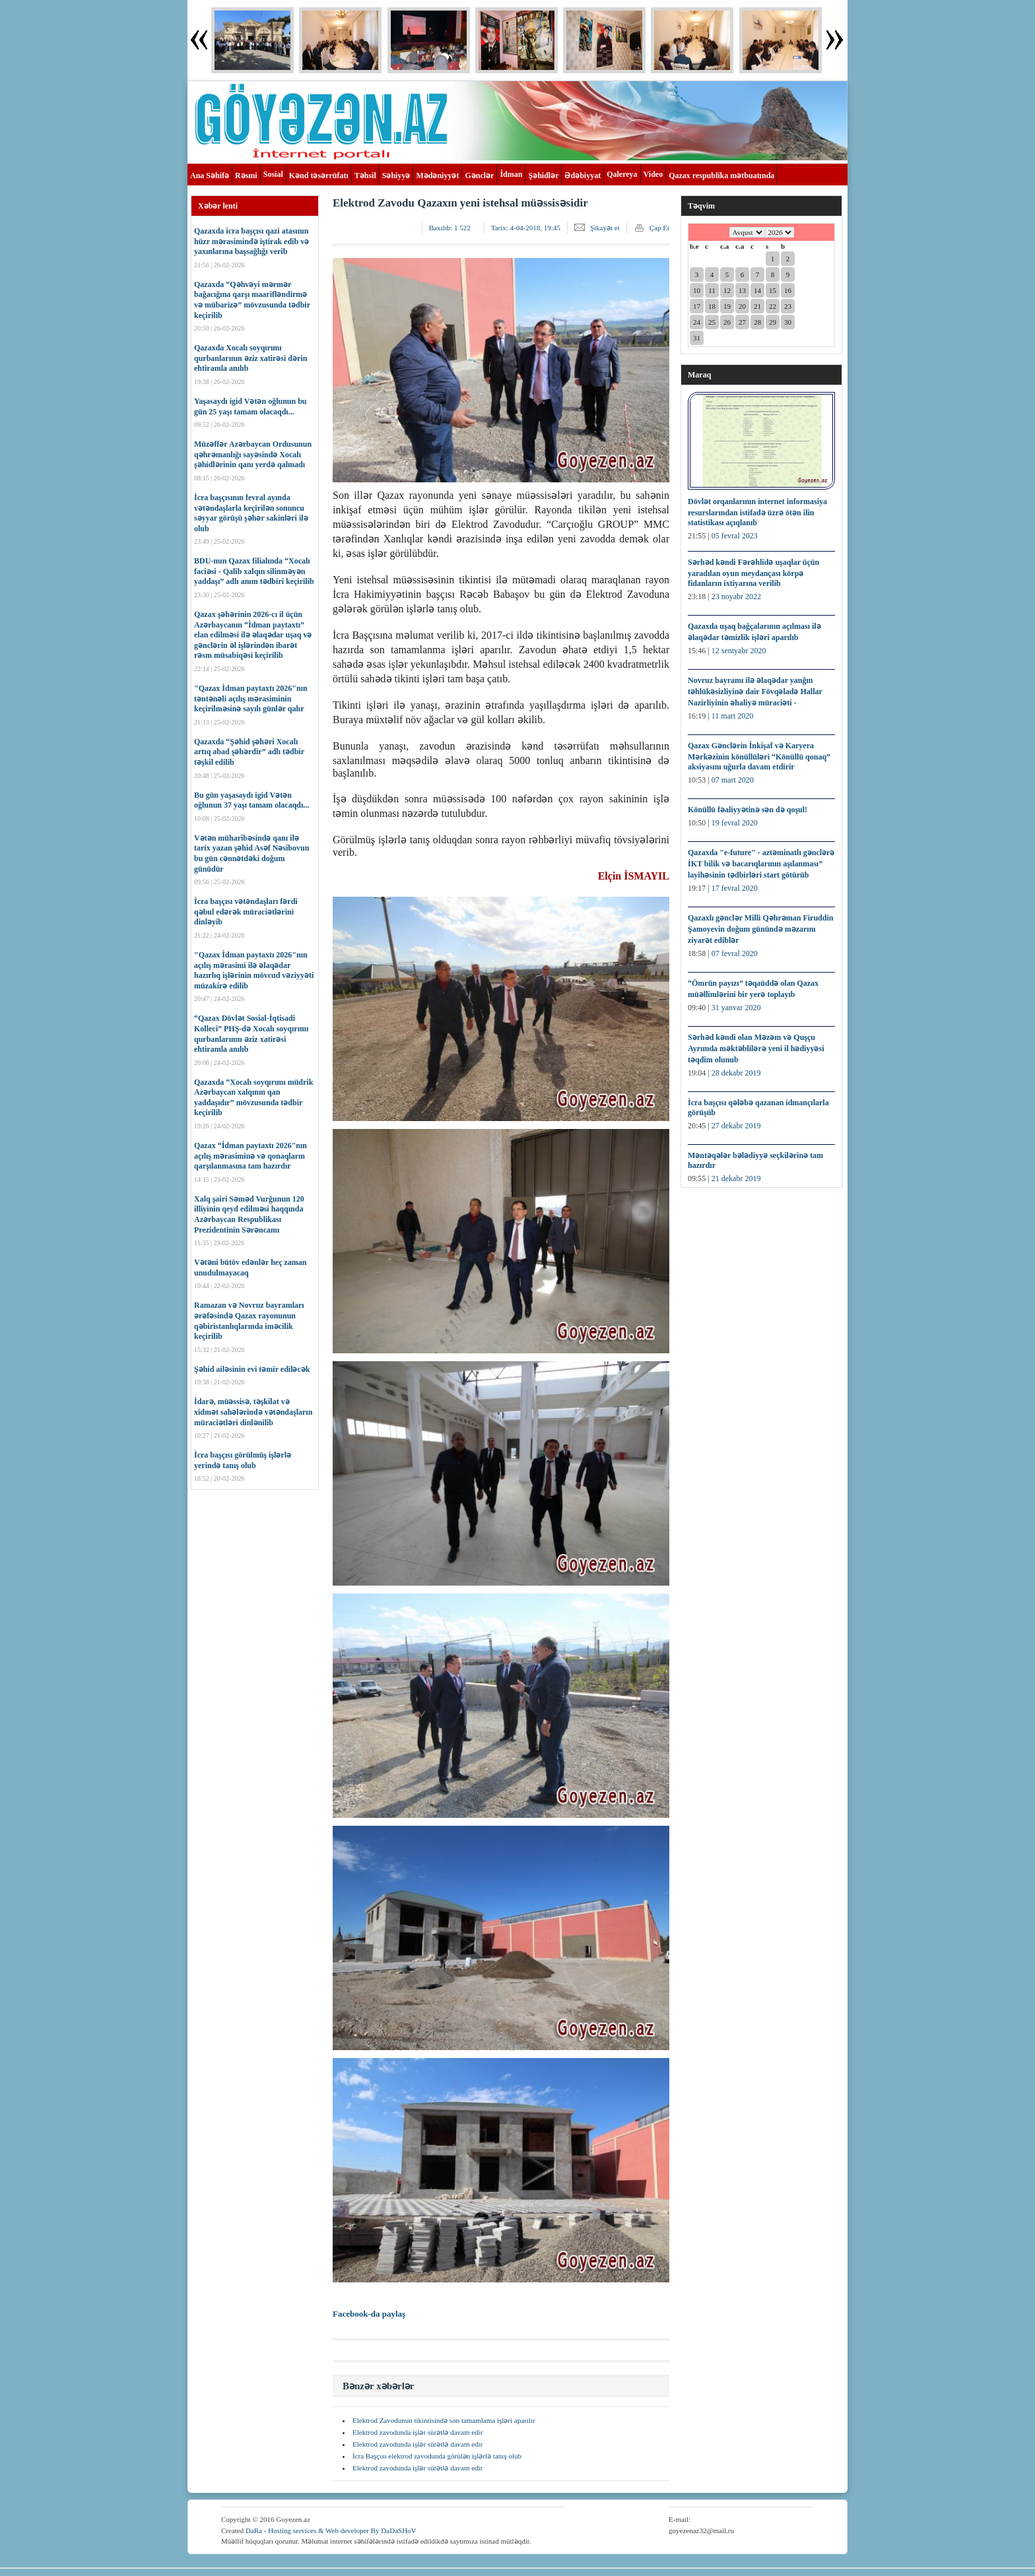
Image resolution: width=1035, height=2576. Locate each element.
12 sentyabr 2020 (739, 650)
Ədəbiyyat (582, 175)
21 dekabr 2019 (736, 1178)
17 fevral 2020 (735, 888)
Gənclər (479, 175)
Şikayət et (605, 228)
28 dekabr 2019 (736, 1073)
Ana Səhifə (209, 175)
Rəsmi (246, 175)
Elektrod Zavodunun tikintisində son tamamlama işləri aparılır (443, 2420)
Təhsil (365, 175)
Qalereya (622, 174)
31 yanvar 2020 (736, 1007)
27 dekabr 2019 (736, 1125)
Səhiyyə (396, 175)
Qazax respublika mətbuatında (721, 175)
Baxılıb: (450, 228)
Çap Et (659, 228)
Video (653, 174)
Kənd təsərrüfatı (319, 175)
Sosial (273, 174)
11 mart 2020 (733, 716)
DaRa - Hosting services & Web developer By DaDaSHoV (331, 2530)
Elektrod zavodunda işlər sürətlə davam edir (417, 2432)
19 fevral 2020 (735, 822)
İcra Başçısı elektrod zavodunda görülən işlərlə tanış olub (436, 2456)
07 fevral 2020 (735, 953)
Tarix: (525, 228)
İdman (511, 174)
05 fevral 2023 (735, 535)
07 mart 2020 (733, 780)
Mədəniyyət (437, 175)
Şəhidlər (543, 175)
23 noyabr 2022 (736, 596)
